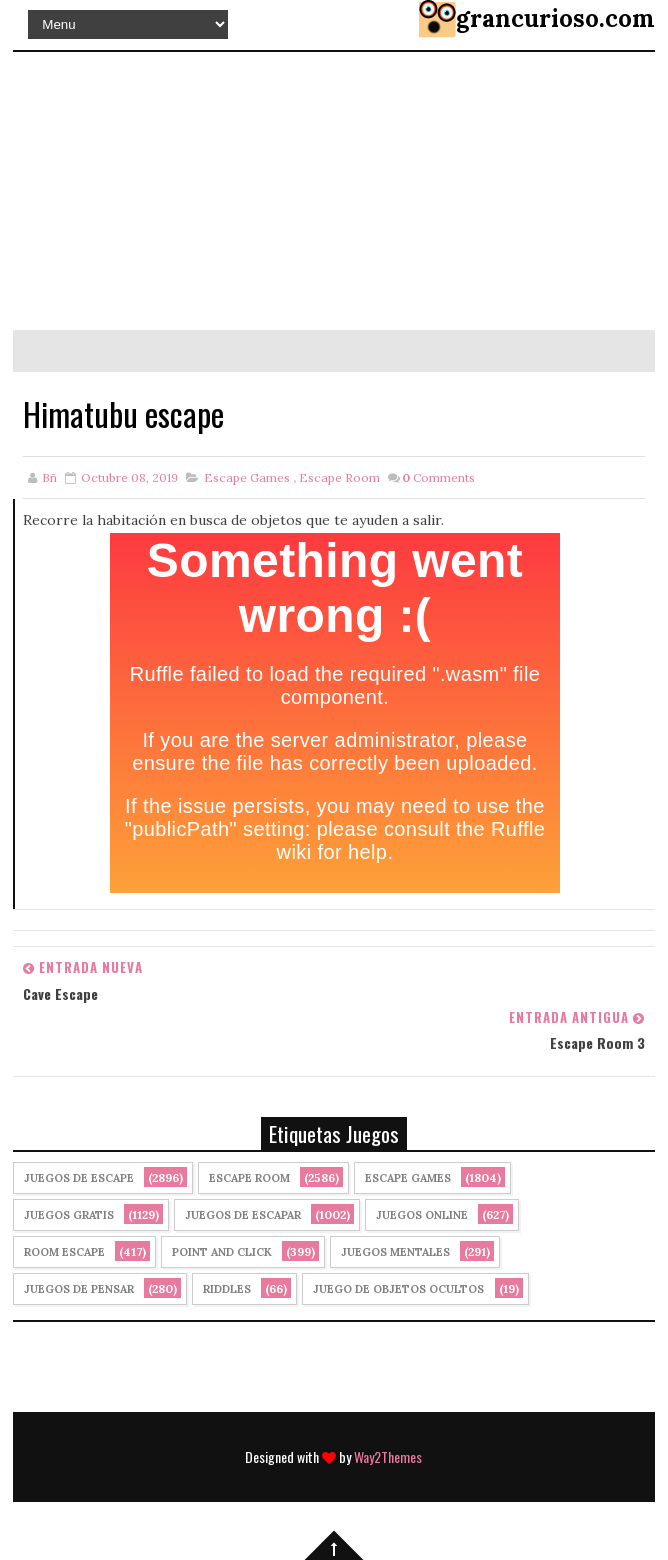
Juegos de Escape (79, 1178)
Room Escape (64, 1252)
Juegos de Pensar (79, 1289)
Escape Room (339, 477)
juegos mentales (395, 1252)
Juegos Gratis (69, 1215)
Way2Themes (388, 1456)
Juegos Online (422, 1215)
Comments (438, 477)
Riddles (227, 1289)
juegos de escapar (243, 1215)
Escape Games (247, 477)
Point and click (222, 1252)
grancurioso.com (555, 18)
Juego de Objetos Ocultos (398, 1289)
